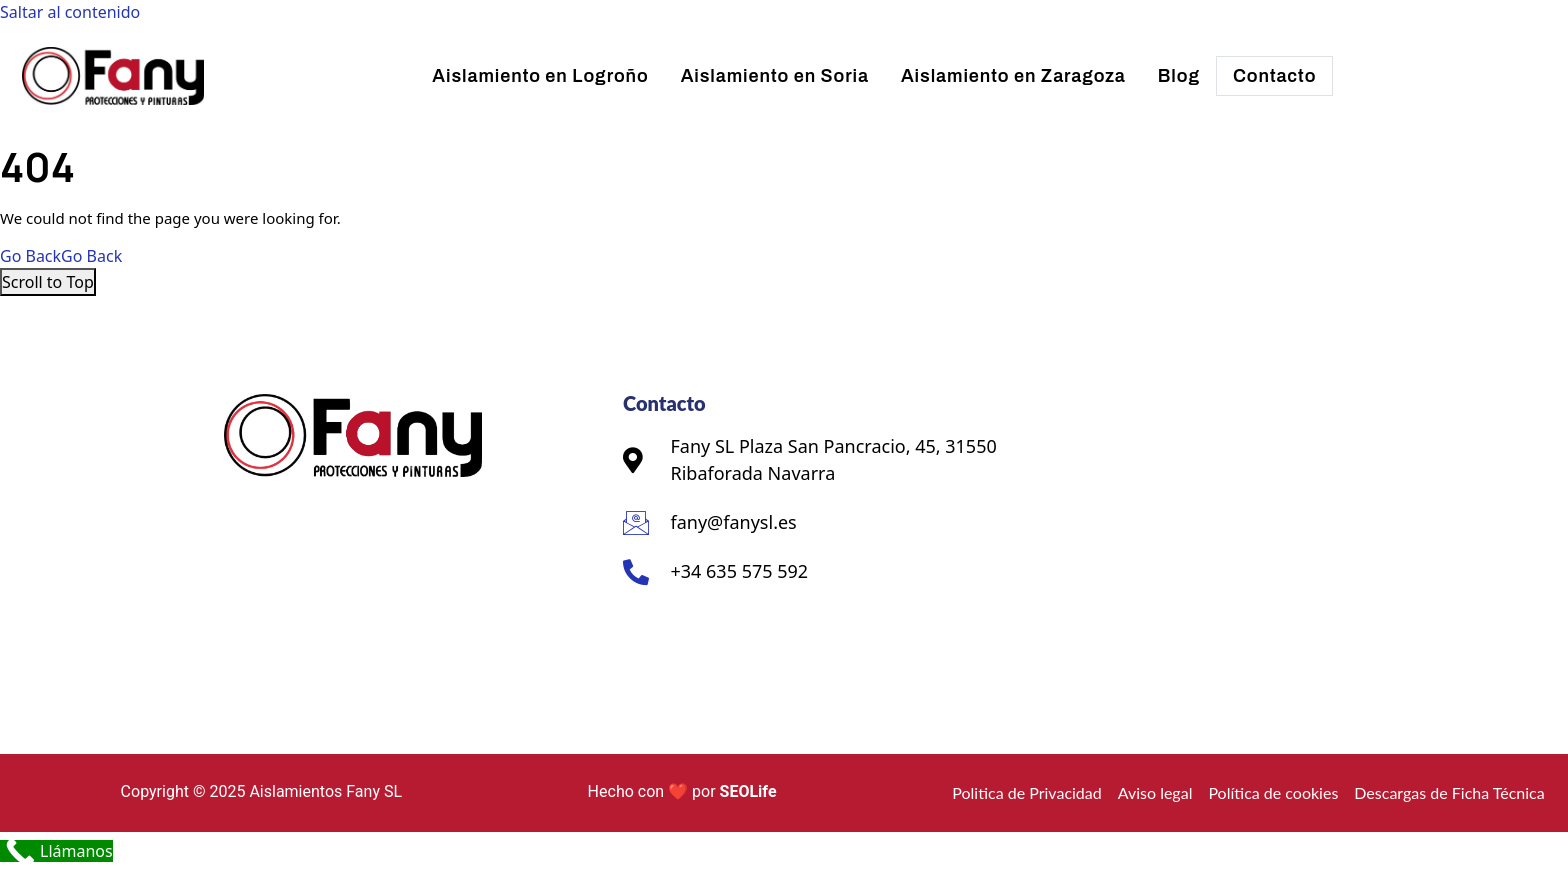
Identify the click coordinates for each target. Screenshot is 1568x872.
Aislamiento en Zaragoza (1013, 76)
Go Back (61, 256)
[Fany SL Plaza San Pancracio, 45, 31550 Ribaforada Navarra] (1179, 534)
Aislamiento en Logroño (540, 76)
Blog (1179, 76)
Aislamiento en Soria (775, 76)
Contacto (1274, 76)
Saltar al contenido (70, 12)
